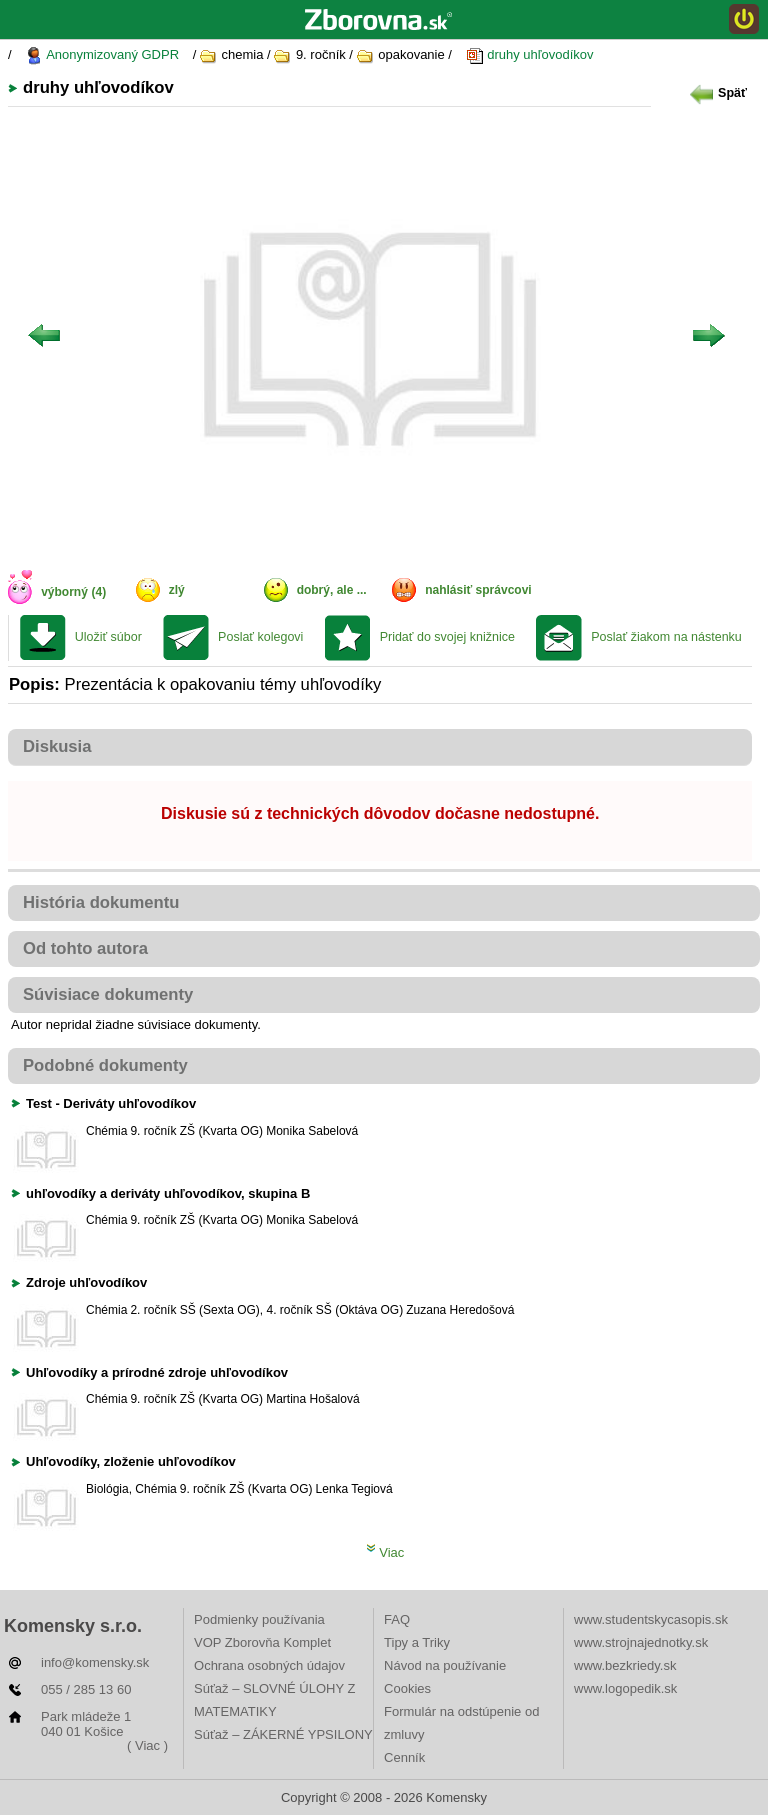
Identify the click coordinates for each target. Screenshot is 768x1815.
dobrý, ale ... (332, 590)
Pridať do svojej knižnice (447, 637)
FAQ (397, 1619)
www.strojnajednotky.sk (641, 1642)
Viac (385, 1552)
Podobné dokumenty (105, 1065)
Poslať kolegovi (260, 637)
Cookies (407, 1688)
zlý (177, 590)
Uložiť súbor (108, 637)
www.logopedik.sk (625, 1688)
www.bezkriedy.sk (625, 1665)
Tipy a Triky (417, 1642)
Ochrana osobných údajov (269, 1665)
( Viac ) (147, 1745)
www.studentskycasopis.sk (651, 1619)
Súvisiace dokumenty (108, 994)
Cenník (404, 1757)
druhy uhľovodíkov (530, 55)
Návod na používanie (445, 1665)
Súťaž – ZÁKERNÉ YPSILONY (283, 1734)
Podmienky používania (259, 1619)
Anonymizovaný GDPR (102, 55)
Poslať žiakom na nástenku (666, 637)
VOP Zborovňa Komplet (262, 1642)
